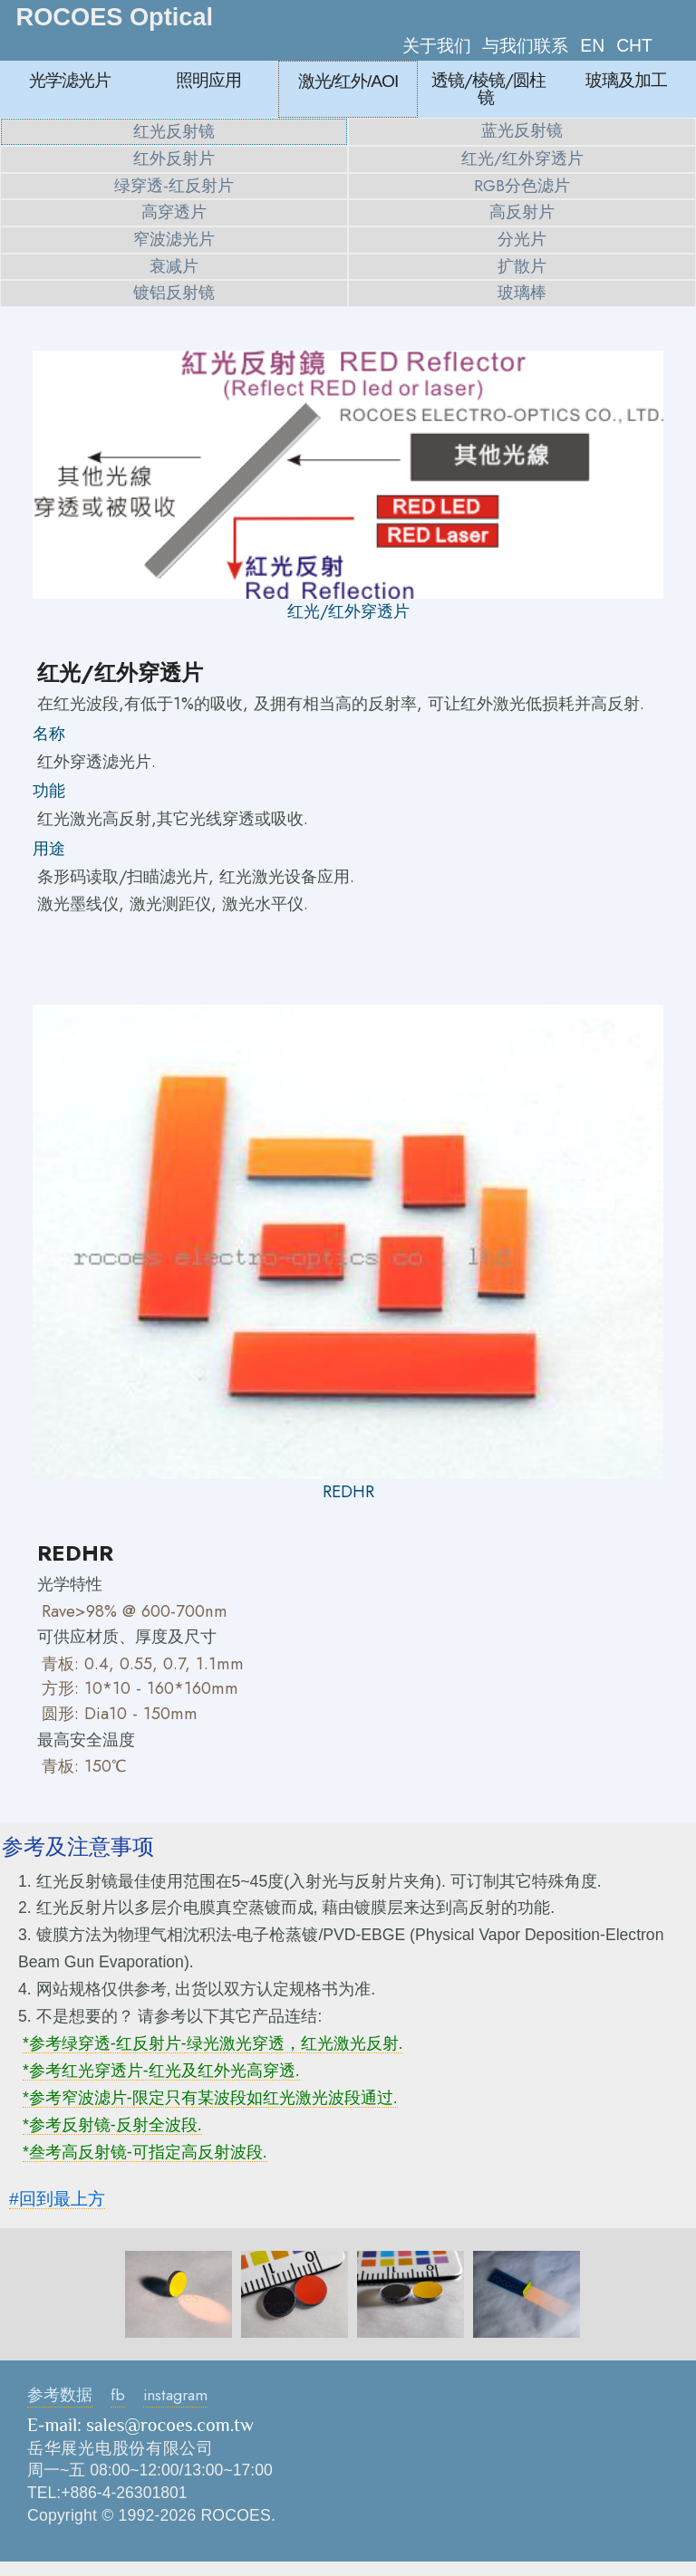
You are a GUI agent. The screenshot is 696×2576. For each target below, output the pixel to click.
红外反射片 (174, 158)
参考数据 (59, 2395)
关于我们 (436, 45)
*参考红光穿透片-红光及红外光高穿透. (161, 2071)
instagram (175, 2395)
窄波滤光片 (174, 239)
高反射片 (522, 212)
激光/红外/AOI (348, 81)
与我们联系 (525, 45)
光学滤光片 (70, 79)
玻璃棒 (522, 292)
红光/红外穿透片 (522, 158)
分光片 (522, 239)
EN (592, 45)
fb (118, 2395)
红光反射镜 (174, 131)
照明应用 (208, 79)
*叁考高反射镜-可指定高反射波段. (145, 2152)
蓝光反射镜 (522, 130)
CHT (634, 45)
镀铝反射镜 (174, 292)
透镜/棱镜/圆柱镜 (488, 88)
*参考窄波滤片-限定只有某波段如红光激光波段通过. (210, 2098)
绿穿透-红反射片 (174, 185)
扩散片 (522, 266)
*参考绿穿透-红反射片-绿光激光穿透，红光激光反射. (212, 2043)
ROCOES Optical (115, 17)
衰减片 (174, 266)
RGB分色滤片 (522, 185)
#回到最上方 (57, 2198)
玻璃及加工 (626, 79)
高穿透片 (174, 212)
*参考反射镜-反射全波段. (112, 2125)
